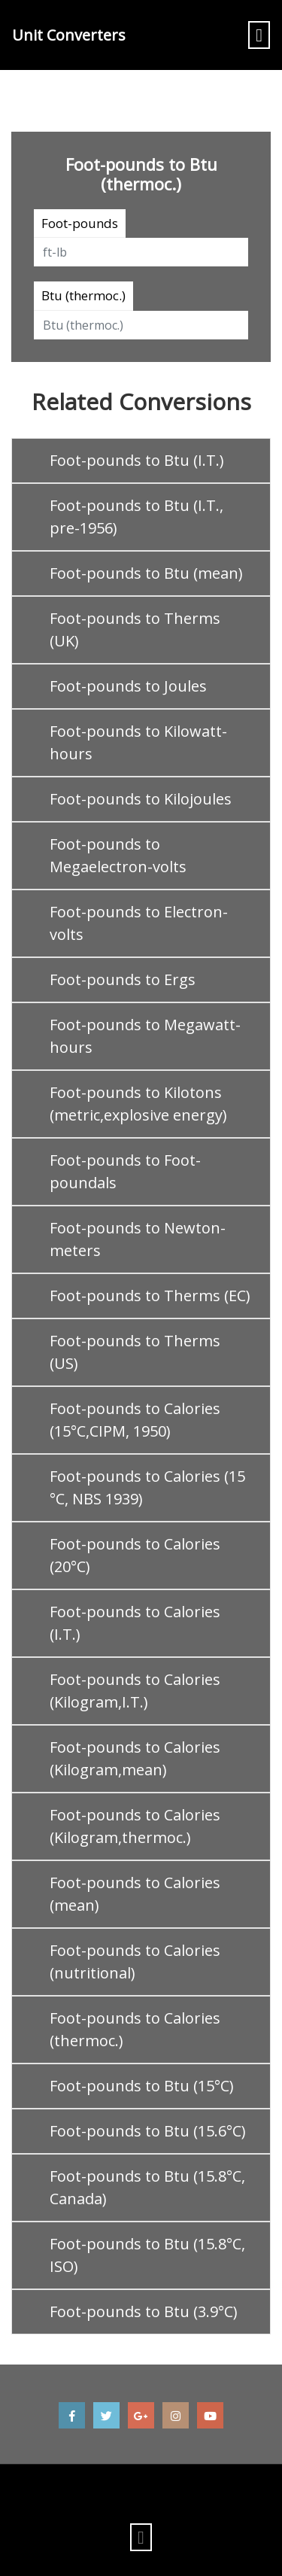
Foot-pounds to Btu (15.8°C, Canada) (147, 2187)
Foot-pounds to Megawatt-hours (145, 1035)
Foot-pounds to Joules (128, 686)
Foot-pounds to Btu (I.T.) (137, 460)
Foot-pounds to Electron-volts (139, 923)
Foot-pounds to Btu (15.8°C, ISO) (147, 2255)
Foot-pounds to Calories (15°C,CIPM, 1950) (135, 1419)
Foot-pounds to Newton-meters (138, 1239)
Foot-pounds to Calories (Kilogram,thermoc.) (135, 1826)
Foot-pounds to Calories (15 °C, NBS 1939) (147, 1487)
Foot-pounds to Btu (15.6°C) (148, 2131)
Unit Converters (69, 35)
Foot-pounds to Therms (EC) (150, 1295)
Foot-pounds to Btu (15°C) (142, 2086)
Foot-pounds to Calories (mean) (135, 1893)
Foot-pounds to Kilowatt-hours (138, 742)
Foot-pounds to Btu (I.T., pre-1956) (136, 516)
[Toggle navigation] (259, 35)
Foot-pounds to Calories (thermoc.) (135, 2029)
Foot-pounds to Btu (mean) (146, 573)
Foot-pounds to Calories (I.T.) (135, 1622)
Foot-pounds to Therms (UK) (135, 629)
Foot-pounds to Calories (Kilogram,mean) (135, 1758)
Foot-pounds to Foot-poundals (125, 1171)
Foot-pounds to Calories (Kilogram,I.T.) (135, 1690)
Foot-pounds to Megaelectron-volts (118, 855)
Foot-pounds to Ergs (123, 979)
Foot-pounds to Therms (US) (135, 1352)
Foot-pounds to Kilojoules (141, 799)
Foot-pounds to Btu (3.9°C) (144, 2311)
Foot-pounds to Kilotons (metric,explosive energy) (138, 1103)
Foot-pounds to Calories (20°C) (135, 1555)
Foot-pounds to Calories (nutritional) (135, 1961)
